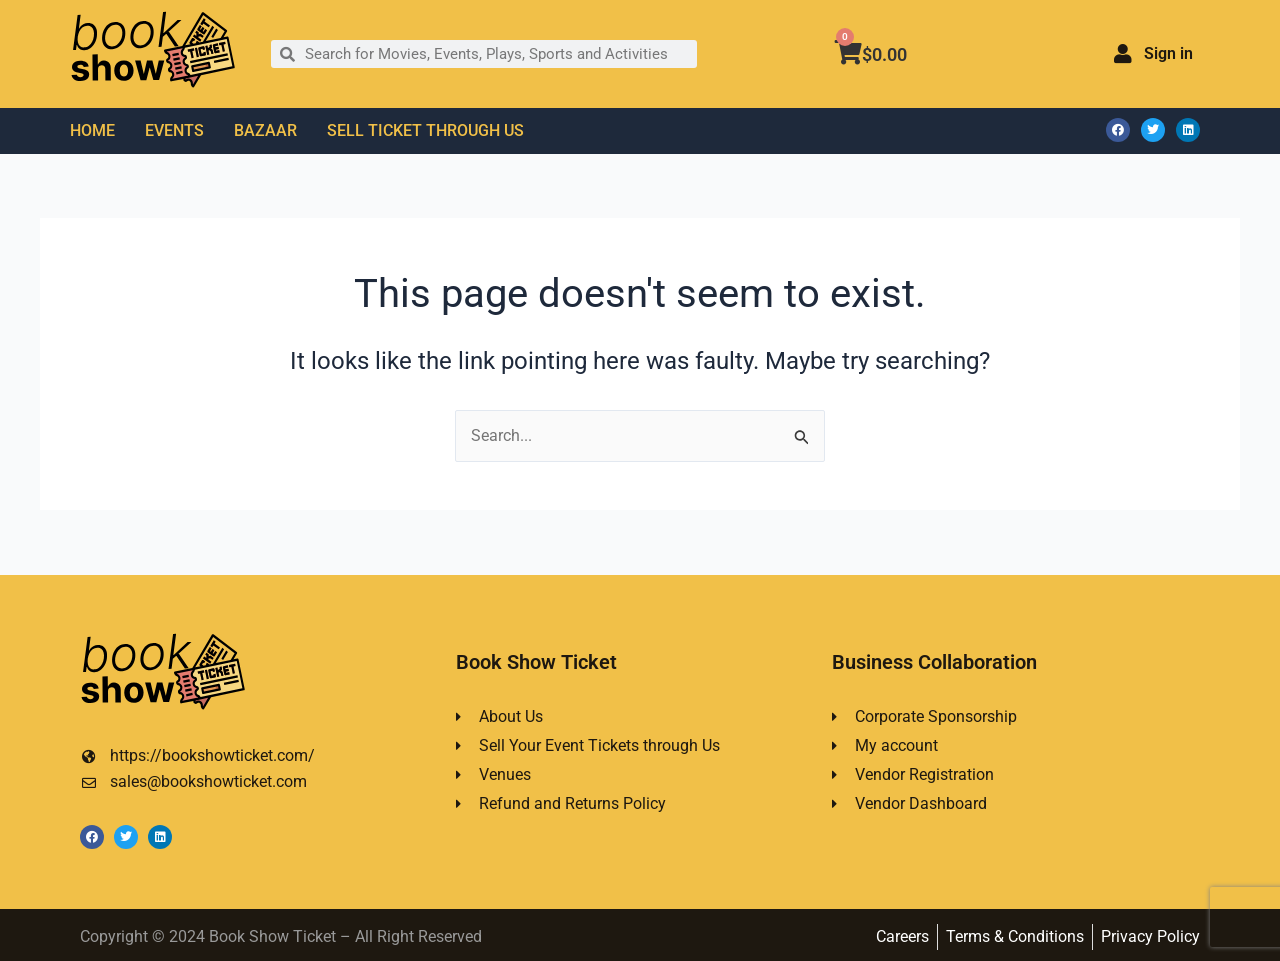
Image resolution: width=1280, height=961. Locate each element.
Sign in (1168, 53)
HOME (92, 130)
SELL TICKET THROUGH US (425, 130)
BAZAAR (265, 130)
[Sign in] (1123, 54)
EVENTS (174, 130)
